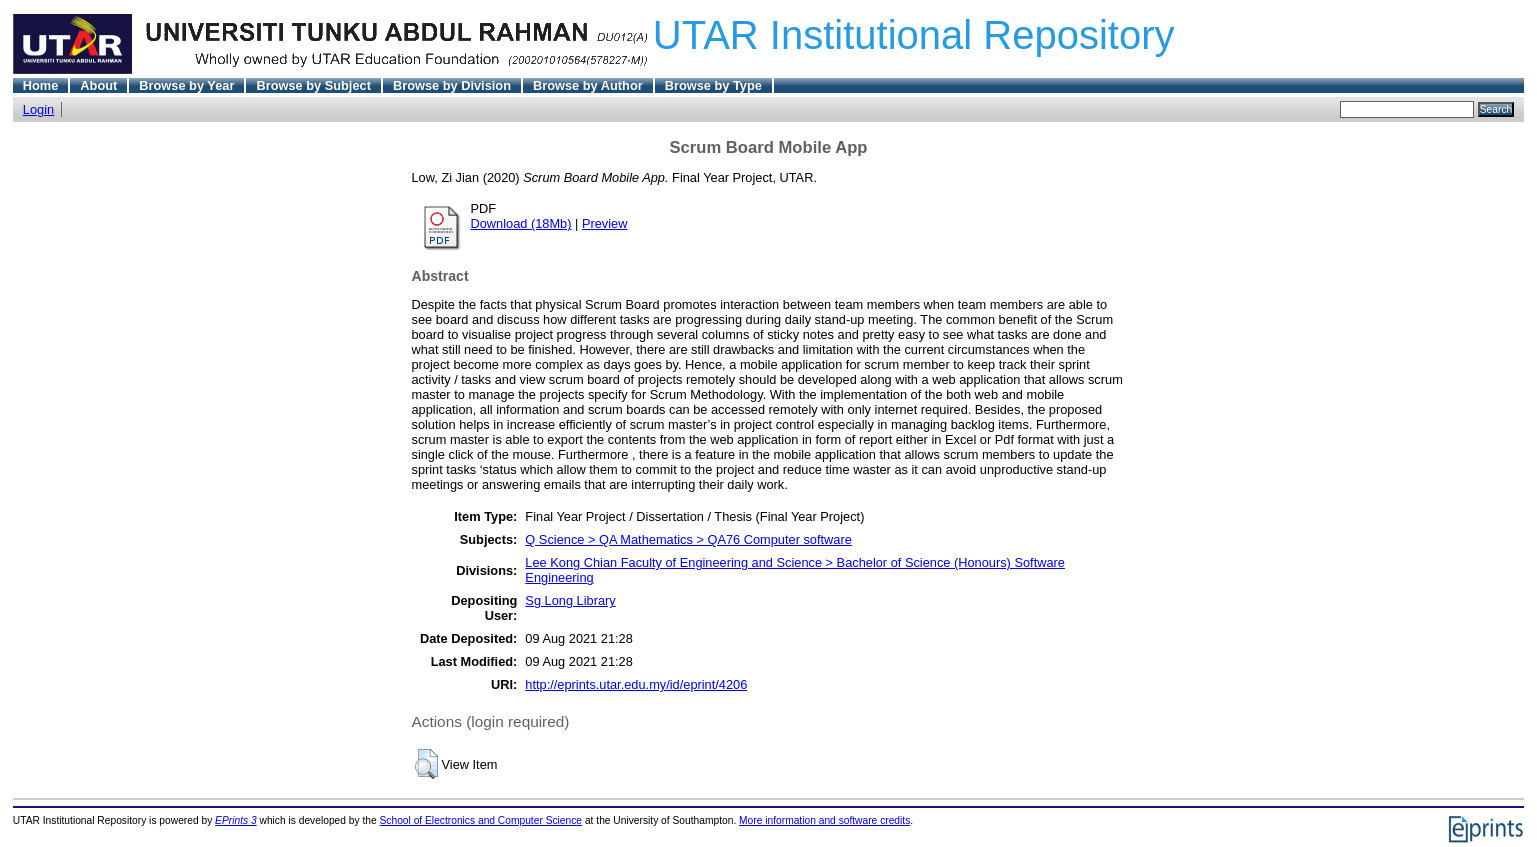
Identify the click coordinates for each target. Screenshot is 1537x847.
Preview (605, 223)
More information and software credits (824, 820)
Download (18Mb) (521, 223)
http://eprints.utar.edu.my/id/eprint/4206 (636, 684)
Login (38, 109)
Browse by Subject (313, 85)
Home (41, 85)
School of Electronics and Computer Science (481, 820)
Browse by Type (713, 85)
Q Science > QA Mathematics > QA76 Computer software (688, 539)
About (98, 85)
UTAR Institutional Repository (914, 35)
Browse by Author (588, 85)
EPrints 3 (236, 820)
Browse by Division (452, 85)
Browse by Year (186, 85)
